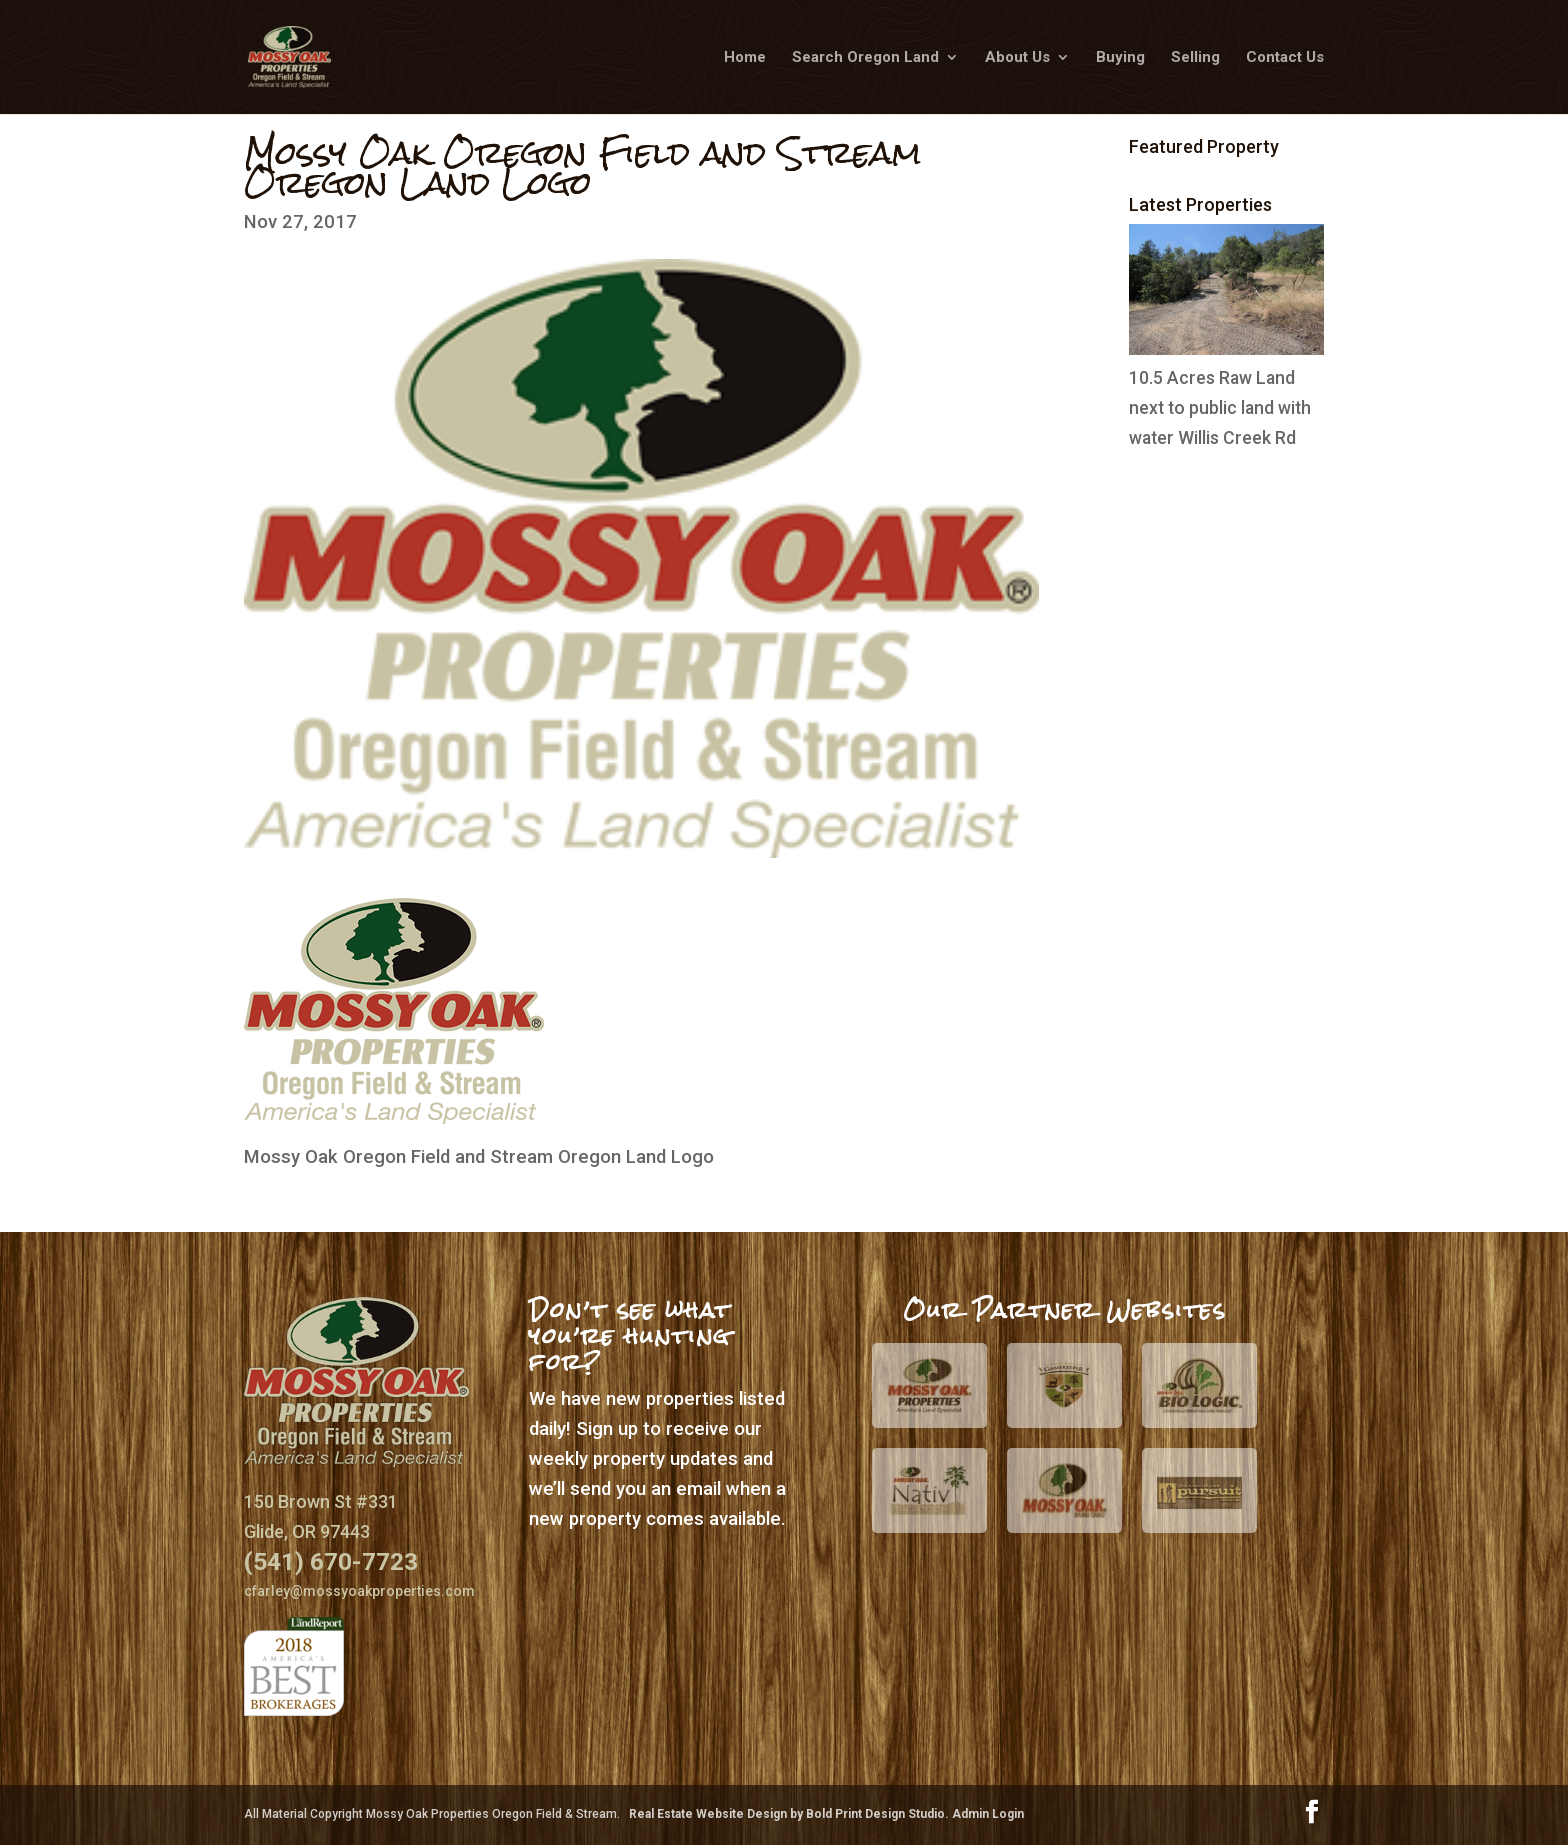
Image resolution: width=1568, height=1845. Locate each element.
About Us (1017, 58)
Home (745, 58)
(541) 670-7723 (331, 1561)
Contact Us (1285, 58)
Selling (1195, 58)
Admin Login (988, 1814)
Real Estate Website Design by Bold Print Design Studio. (790, 1814)
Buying (1120, 58)
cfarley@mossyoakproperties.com (359, 1591)
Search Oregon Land (865, 58)
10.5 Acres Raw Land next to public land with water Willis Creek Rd (1220, 408)
